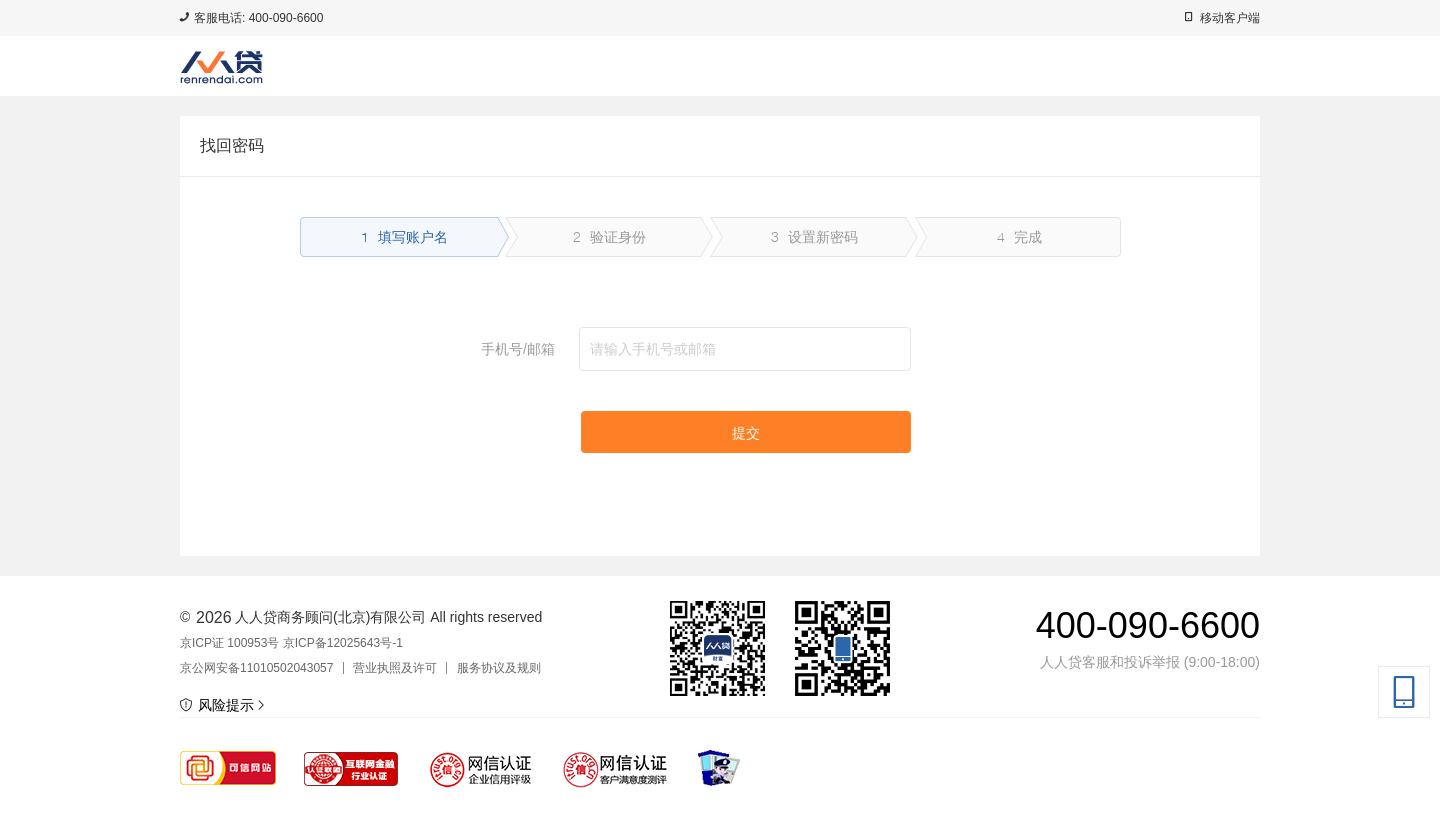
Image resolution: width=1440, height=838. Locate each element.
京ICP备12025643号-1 (343, 643)
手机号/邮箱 (518, 349)
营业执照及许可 (395, 668)
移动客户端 (1230, 18)
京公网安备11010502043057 (256, 668)
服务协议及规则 (499, 668)
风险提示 (222, 705)
